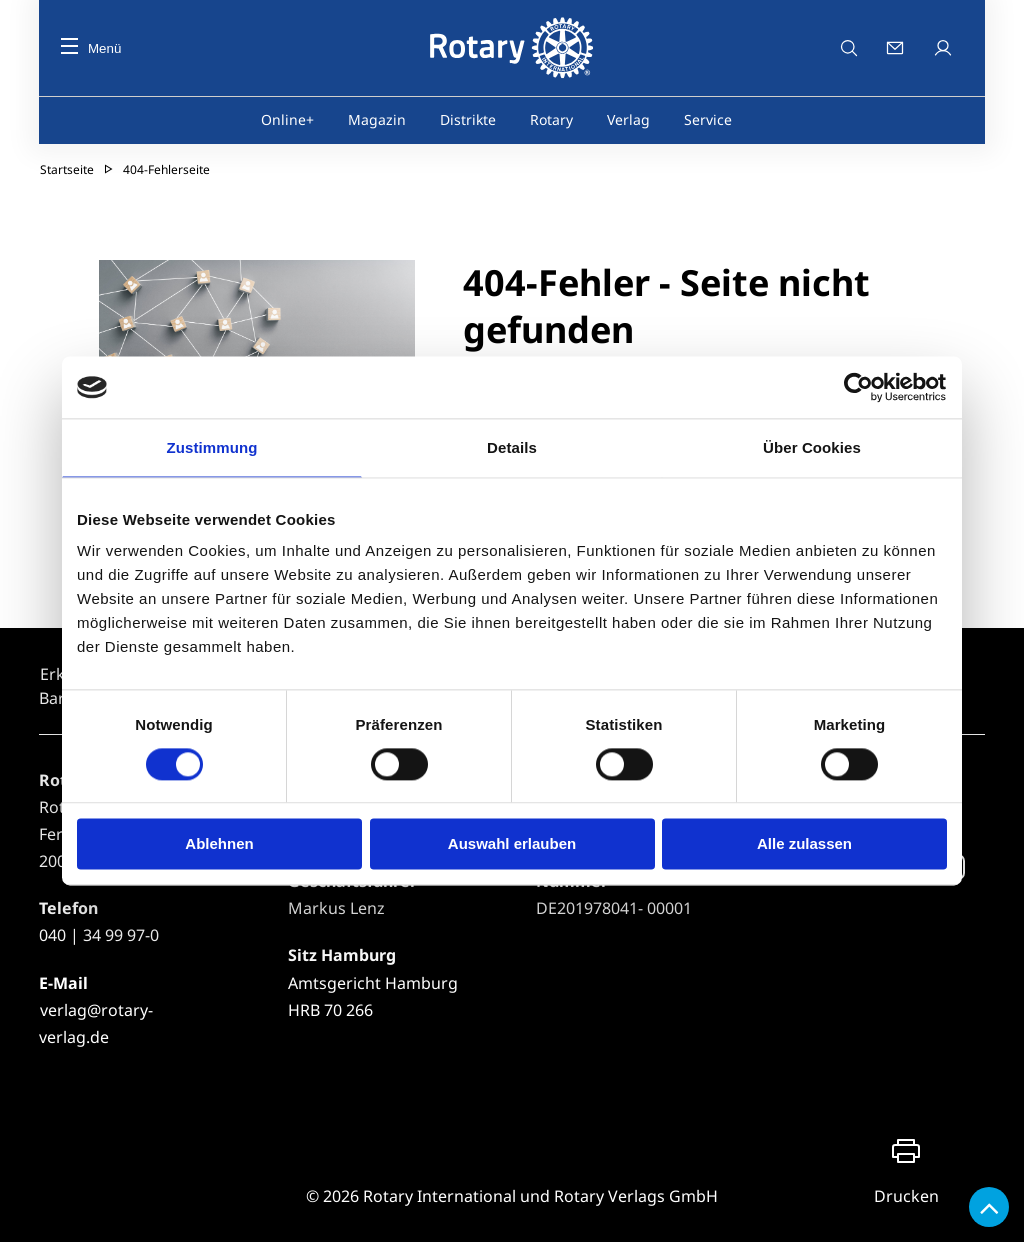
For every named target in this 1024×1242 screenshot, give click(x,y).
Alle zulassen (804, 844)
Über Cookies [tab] (812, 447)
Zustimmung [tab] (212, 447)
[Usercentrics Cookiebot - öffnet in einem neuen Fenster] (859, 387)
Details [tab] (512, 447)
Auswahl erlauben (512, 844)
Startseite (67, 169)
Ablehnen (219, 844)
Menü (91, 48)
